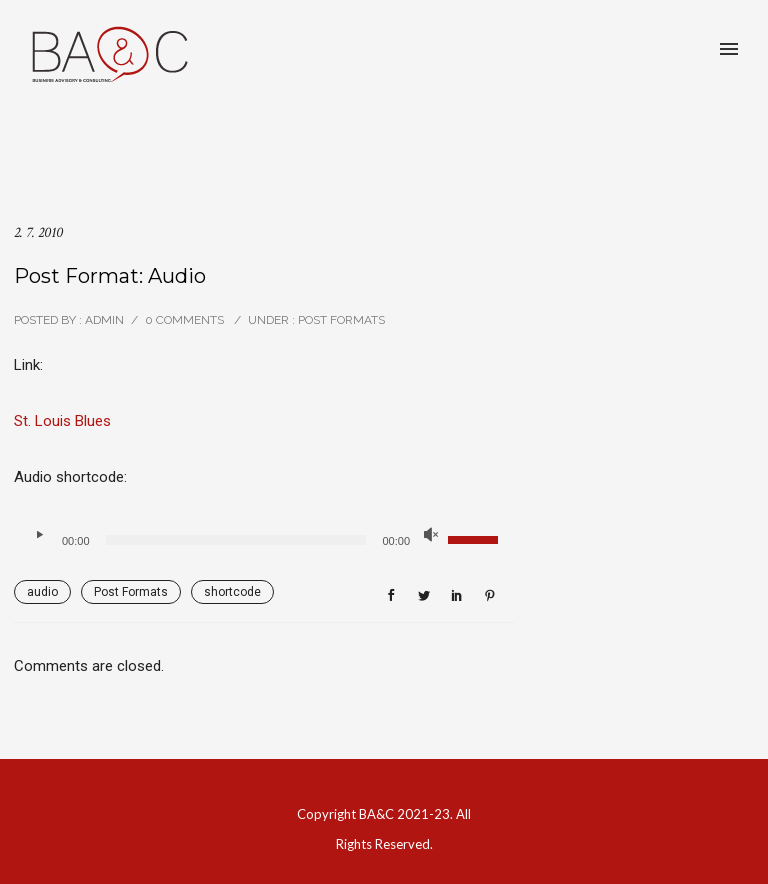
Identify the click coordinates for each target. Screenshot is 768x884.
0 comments (184, 320)
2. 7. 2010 (38, 232)
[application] (264, 540)
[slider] (236, 540)
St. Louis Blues (62, 421)
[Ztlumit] (431, 535)
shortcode (232, 592)
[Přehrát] (39, 535)
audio (42, 592)
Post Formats (340, 320)
